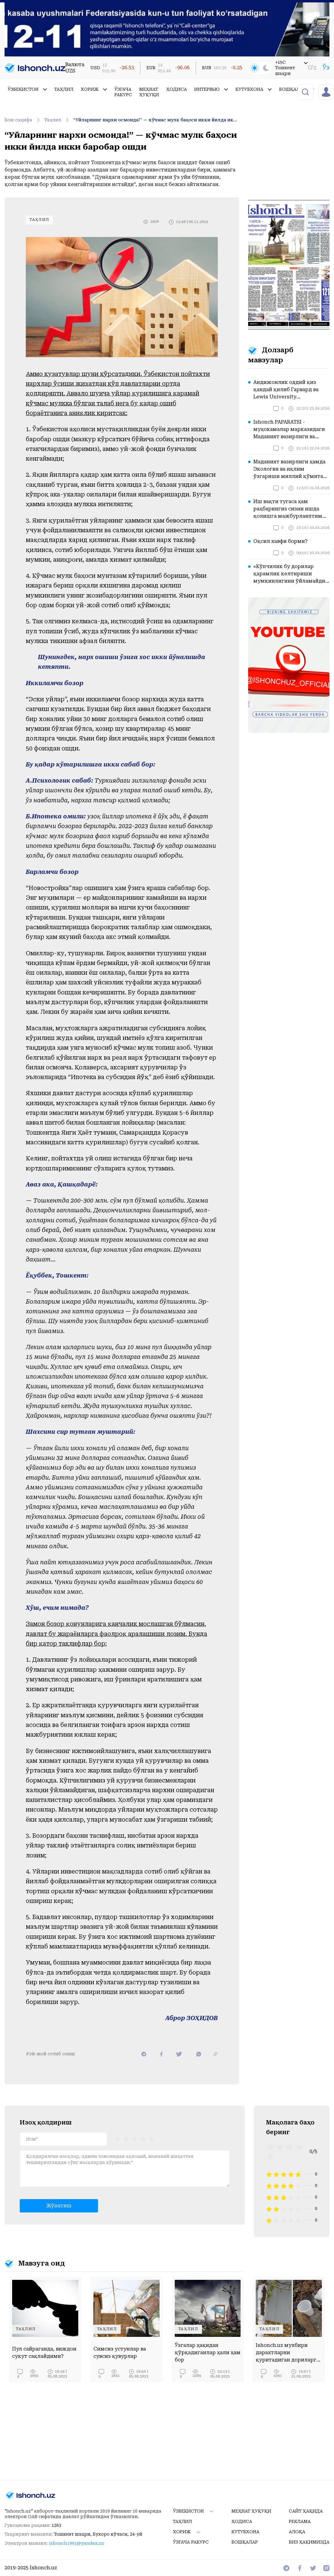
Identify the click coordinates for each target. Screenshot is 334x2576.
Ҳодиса (176, 89)
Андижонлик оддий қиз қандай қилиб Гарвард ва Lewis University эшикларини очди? (286, 390)
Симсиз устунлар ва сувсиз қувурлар (119, 2352)
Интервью (211, 89)
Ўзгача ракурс (123, 92)
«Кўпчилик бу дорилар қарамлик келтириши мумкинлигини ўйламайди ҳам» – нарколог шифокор (289, 574)
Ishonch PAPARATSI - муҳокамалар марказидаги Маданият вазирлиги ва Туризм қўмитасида (289, 429)
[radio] (117, 2138)
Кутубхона (253, 89)
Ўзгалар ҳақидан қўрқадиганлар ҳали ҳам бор (208, 2352)
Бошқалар (296, 89)
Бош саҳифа (23, 119)
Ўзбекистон (27, 89)
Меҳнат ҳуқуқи (149, 92)
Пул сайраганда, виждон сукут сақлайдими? (44, 2352)
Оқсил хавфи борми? (280, 541)
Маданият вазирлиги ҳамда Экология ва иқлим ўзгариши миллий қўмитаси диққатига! (291, 469)
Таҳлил (63, 89)
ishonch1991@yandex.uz (76, 2543)
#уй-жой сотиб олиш (50, 2053)
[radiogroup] (134, 2138)
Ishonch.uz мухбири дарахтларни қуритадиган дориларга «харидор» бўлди (287, 2353)
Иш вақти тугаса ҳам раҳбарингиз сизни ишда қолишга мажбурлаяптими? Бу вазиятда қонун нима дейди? (290, 509)
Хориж (94, 89)
